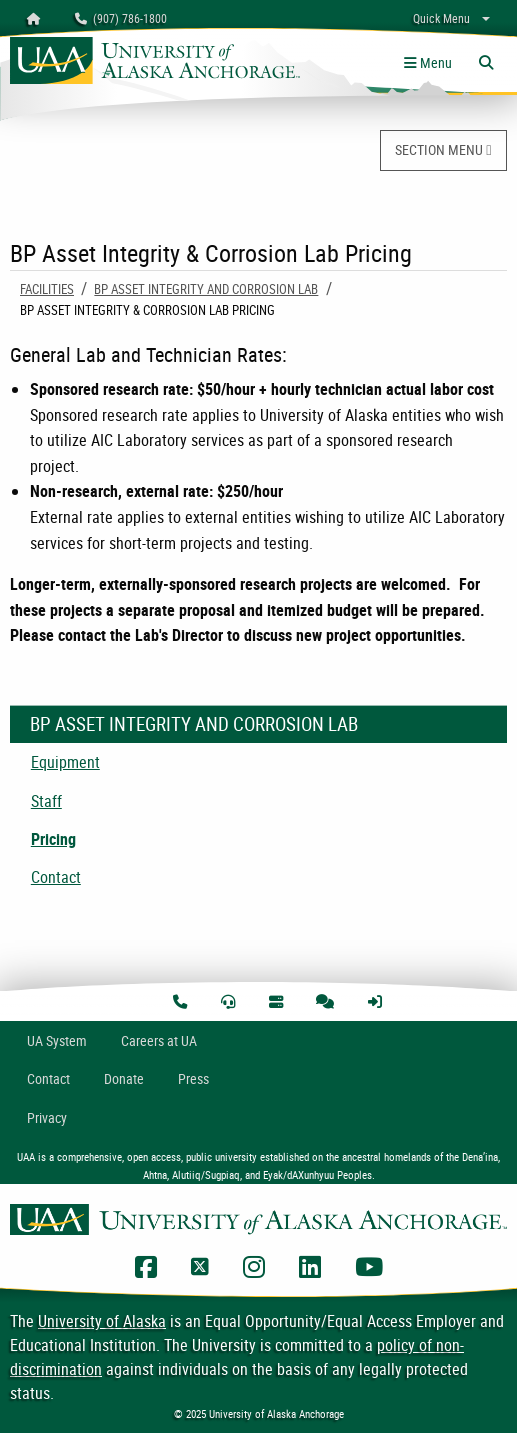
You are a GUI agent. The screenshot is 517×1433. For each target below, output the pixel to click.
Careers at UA (159, 1040)
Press (193, 1078)
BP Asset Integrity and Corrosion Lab (206, 289)
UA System (57, 1040)
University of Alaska (102, 1321)
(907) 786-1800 (121, 18)
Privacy (47, 1117)
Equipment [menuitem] (65, 762)
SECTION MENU (443, 149)
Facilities (47, 289)
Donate (124, 1078)
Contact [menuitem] (56, 877)
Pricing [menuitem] (53, 839)
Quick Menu (441, 18)
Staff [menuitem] (46, 801)
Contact (48, 1078)
